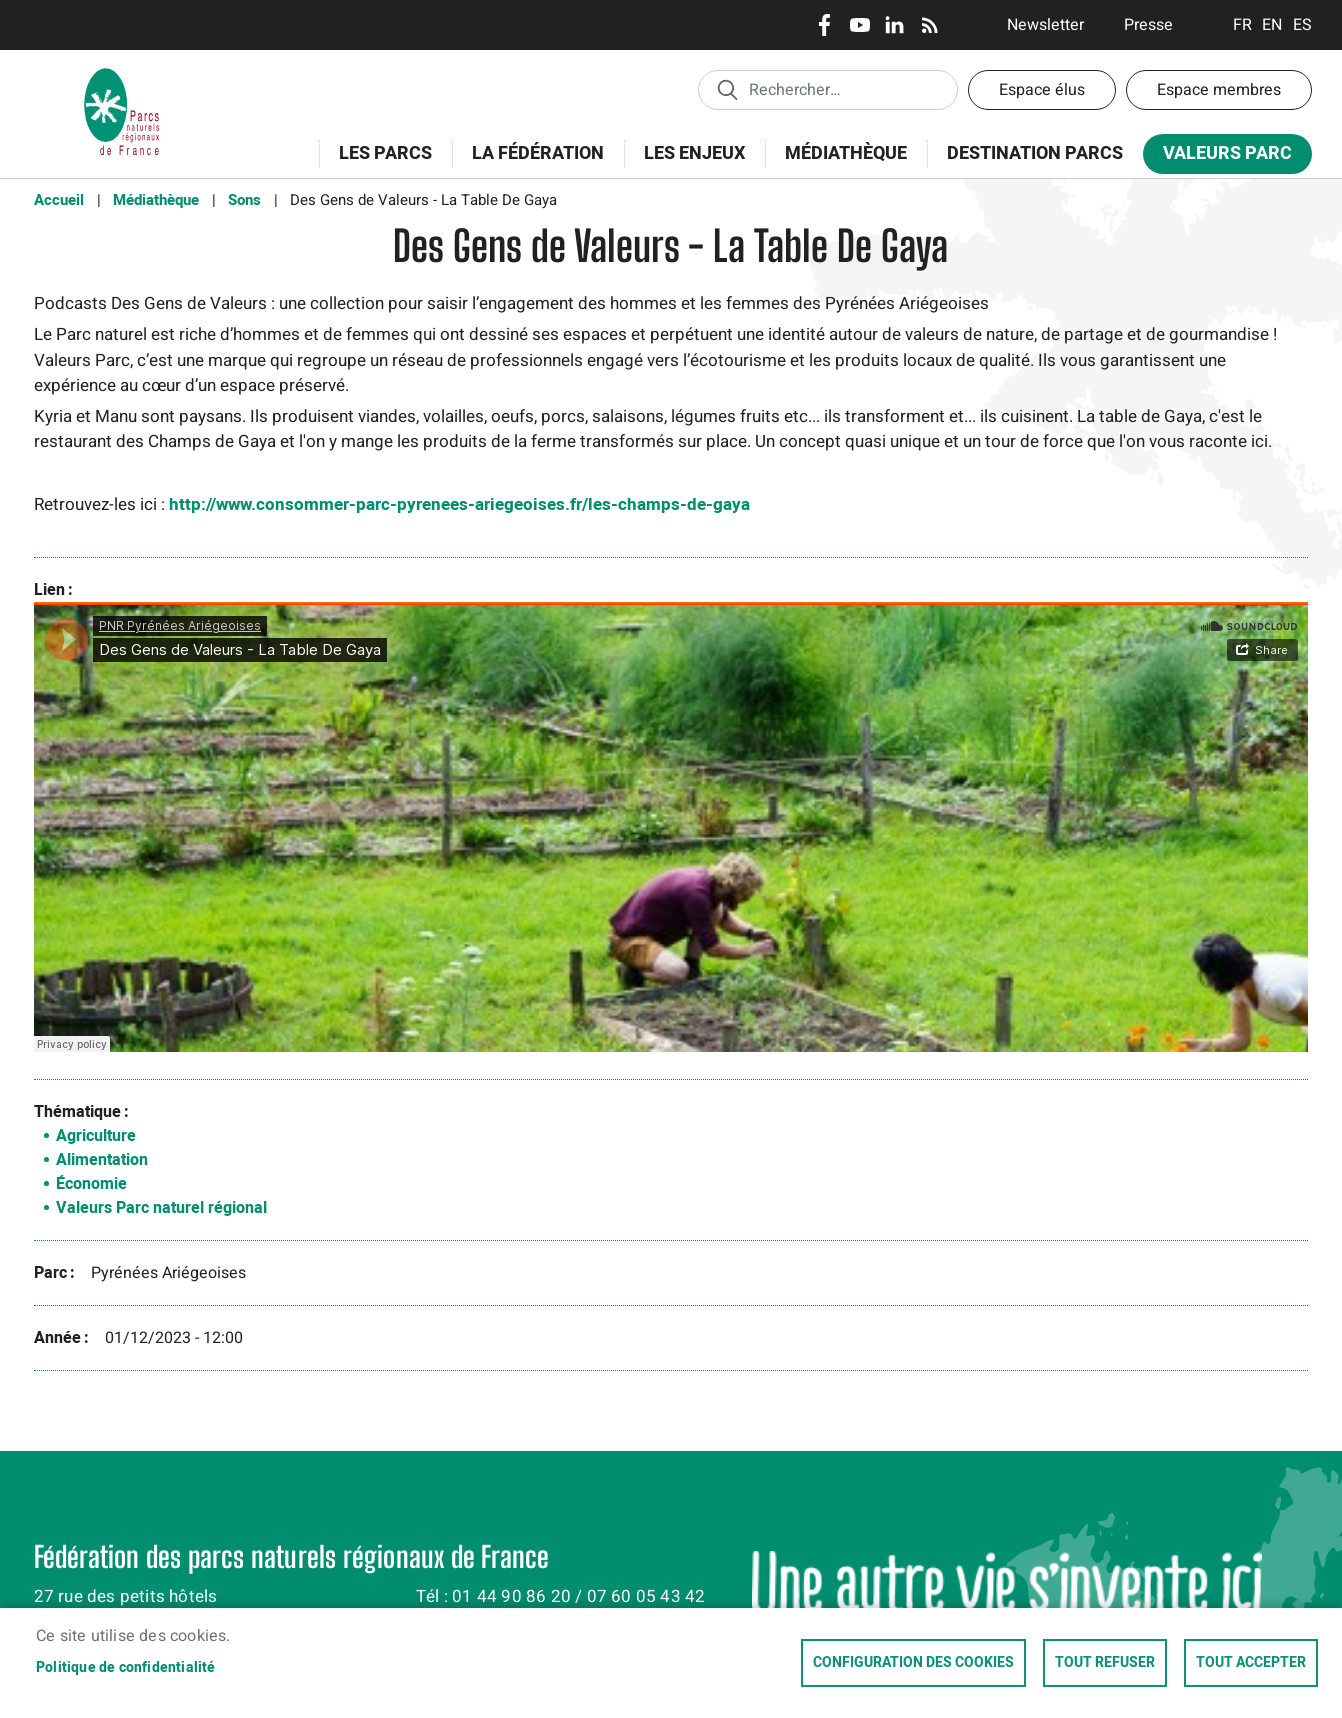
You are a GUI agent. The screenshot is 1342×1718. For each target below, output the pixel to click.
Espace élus (1042, 90)
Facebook (824, 25)
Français (1242, 25)
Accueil (59, 200)
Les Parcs (379, 164)
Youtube (859, 25)
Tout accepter (1251, 1663)
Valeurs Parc (1221, 157)
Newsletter (1045, 25)
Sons (244, 200)
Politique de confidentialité (126, 1668)
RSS (929, 25)
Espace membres (1219, 90)
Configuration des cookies (913, 1663)
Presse (1148, 25)
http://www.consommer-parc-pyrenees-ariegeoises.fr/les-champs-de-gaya (459, 504)
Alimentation (102, 1160)
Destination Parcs (1035, 153)
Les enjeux (688, 164)
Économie (91, 1184)
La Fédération (531, 164)
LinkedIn (894, 25)
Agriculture (96, 1136)
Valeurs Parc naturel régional (161, 1208)
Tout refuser (1105, 1663)
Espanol (1302, 25)
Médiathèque (846, 153)
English (1272, 25)
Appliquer (727, 89)
